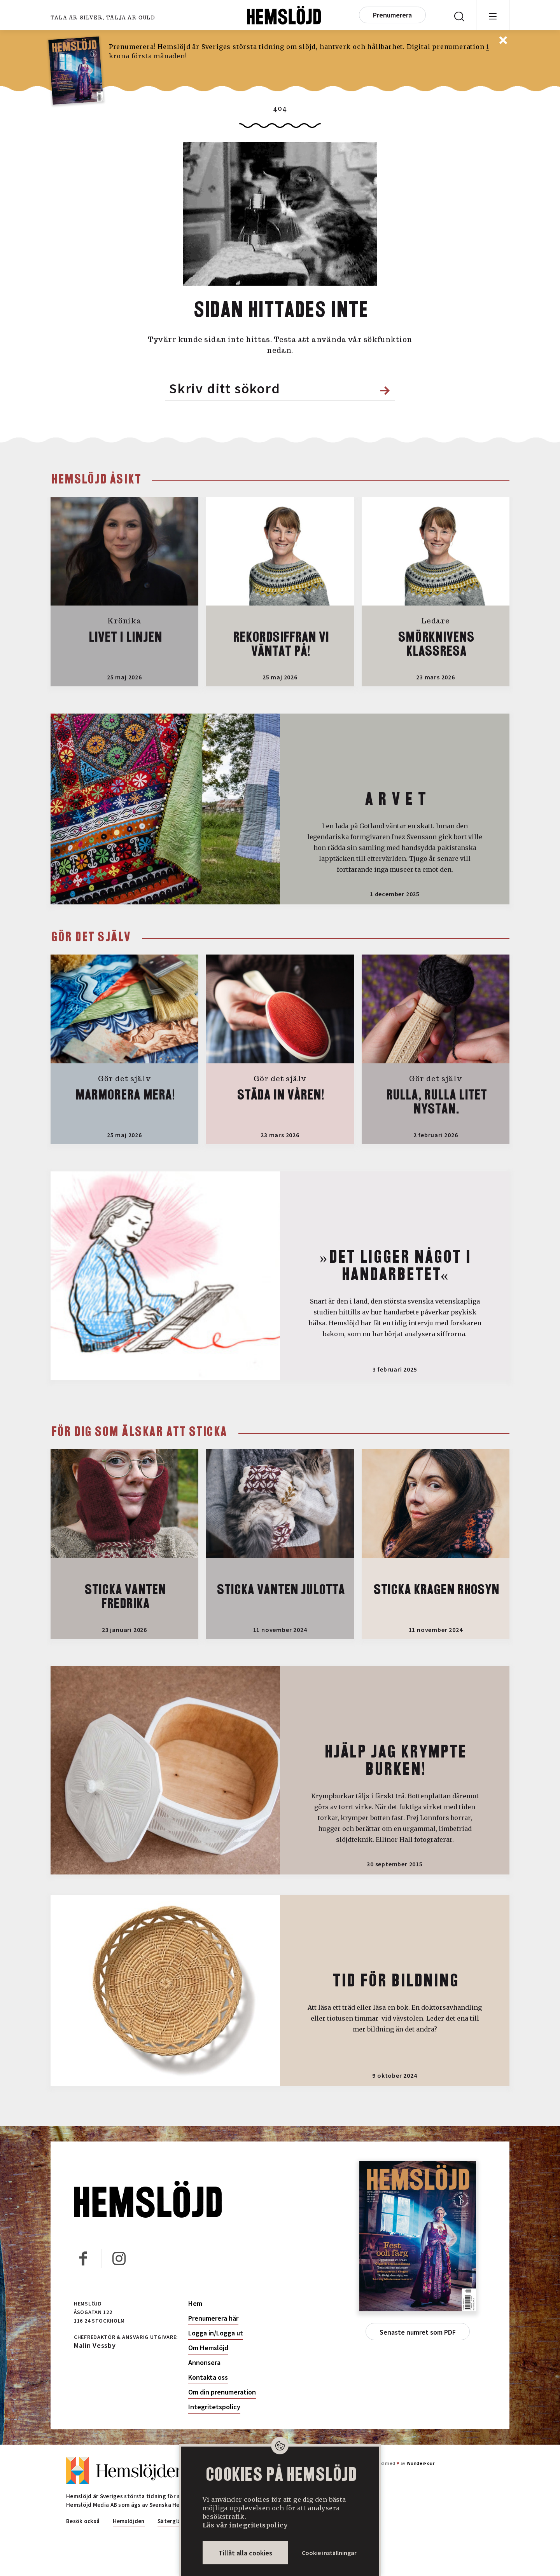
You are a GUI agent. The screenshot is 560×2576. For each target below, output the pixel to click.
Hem (195, 2303)
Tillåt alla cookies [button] (245, 2552)
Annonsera (204, 2362)
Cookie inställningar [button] (329, 2553)
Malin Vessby (95, 2345)
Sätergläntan (176, 2521)
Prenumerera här (213, 2318)
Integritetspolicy (214, 2407)
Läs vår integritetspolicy (245, 2525)
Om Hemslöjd (208, 2348)
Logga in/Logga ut (215, 2333)
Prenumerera (392, 14)
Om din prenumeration (222, 2392)
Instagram (118, 2257)
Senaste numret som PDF (418, 2332)
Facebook (82, 2257)
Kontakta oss (208, 2377)
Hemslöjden (129, 2521)
